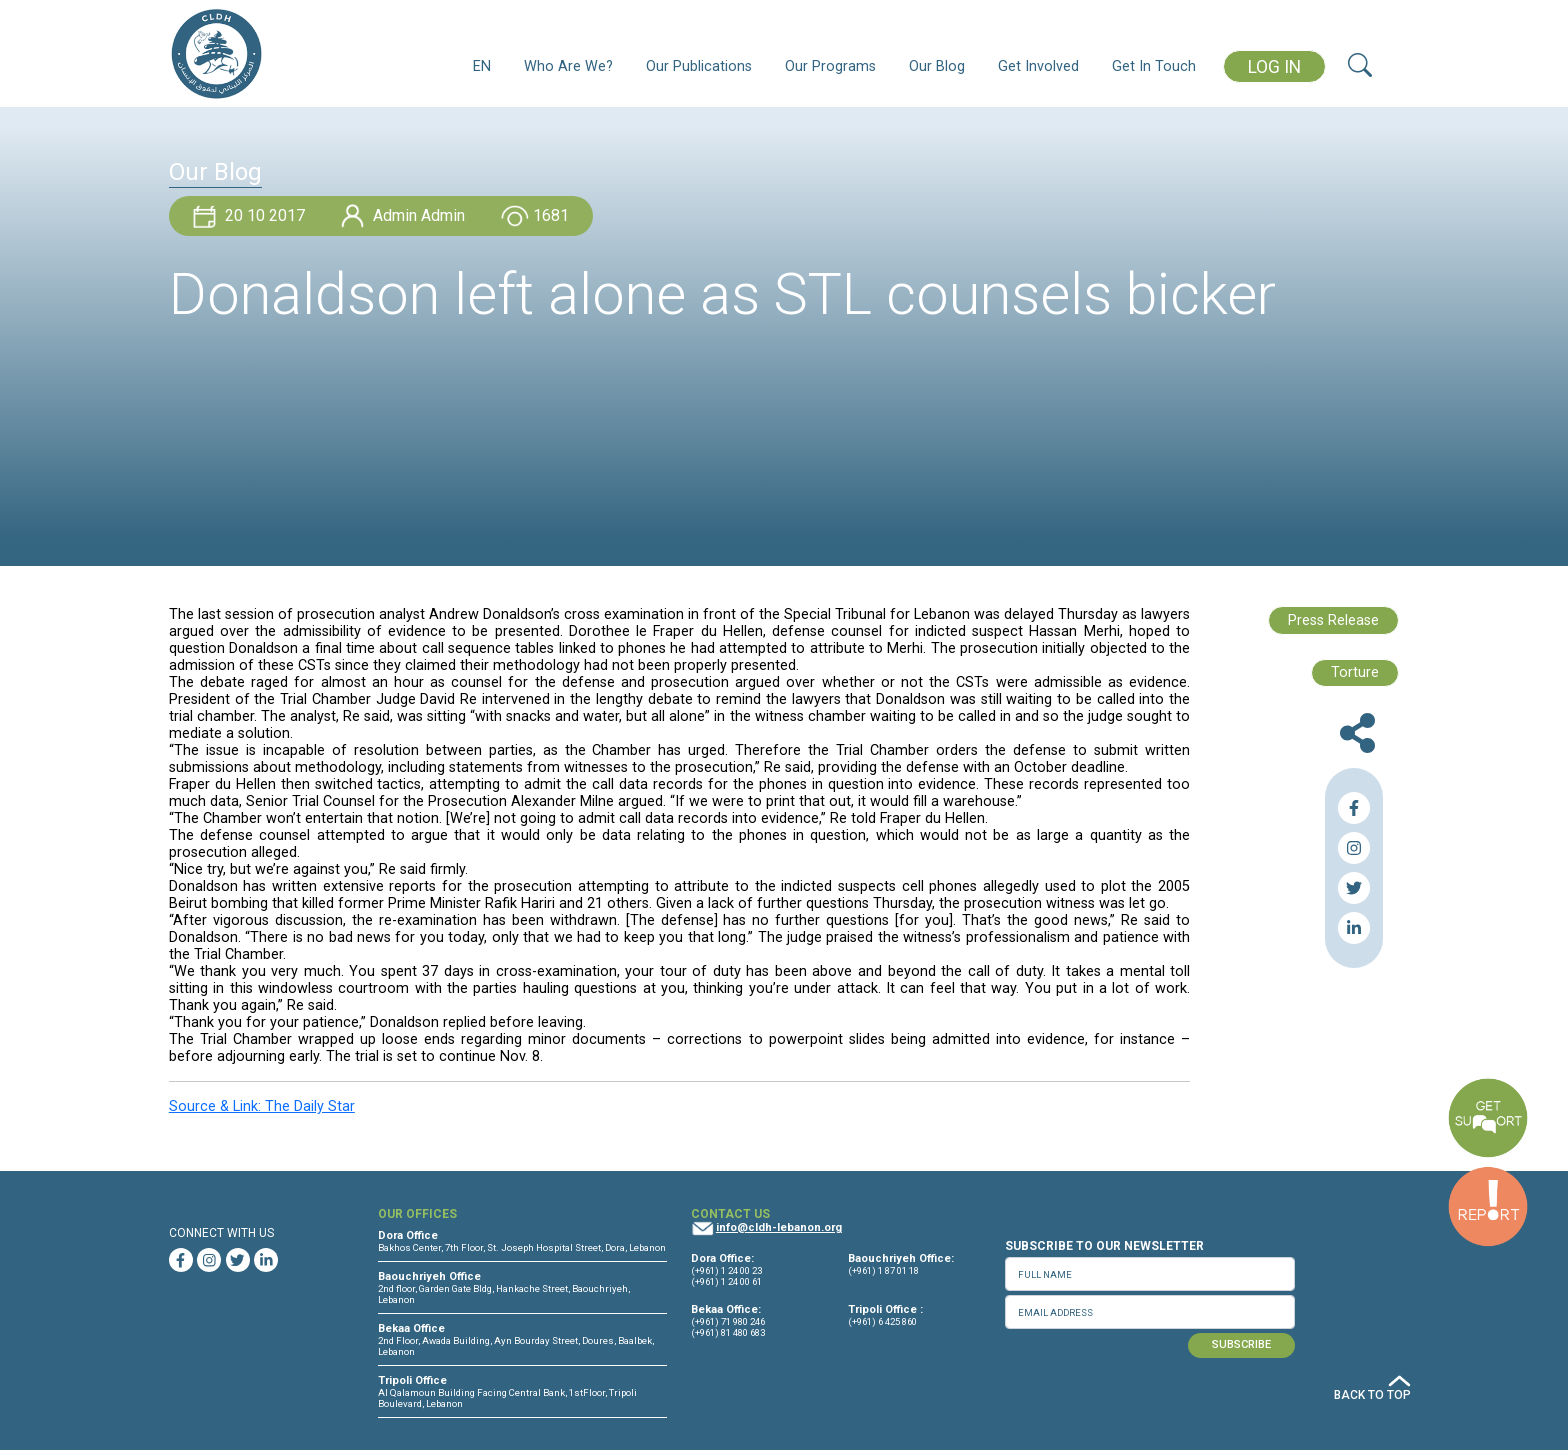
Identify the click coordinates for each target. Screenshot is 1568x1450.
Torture (1355, 672)
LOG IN (1274, 67)
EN (482, 66)
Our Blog (937, 66)
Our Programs (830, 66)
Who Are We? (568, 66)
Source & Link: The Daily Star (262, 1106)
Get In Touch (1154, 66)
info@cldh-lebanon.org (779, 1227)
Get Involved (1038, 66)
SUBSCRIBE (1241, 1344)
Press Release (1333, 620)
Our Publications (699, 66)
